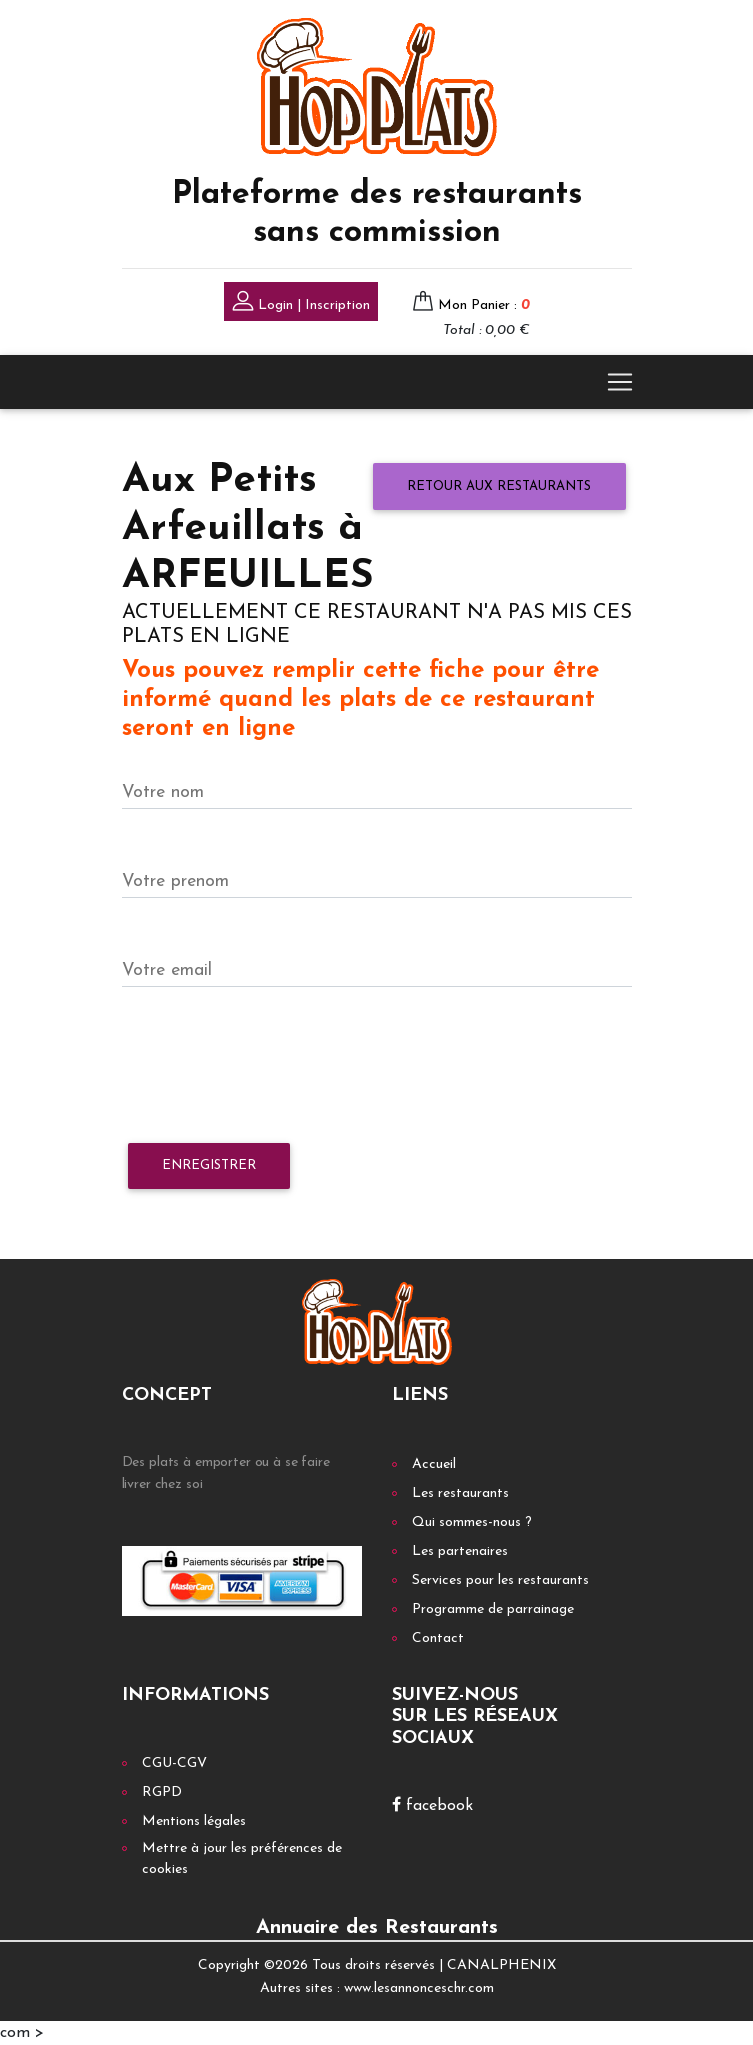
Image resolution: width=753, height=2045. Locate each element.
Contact (438, 1638)
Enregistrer (209, 1165)
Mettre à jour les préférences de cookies (242, 1859)
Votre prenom (175, 881)
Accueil (434, 1464)
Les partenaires (460, 1551)
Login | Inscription (301, 303)
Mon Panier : (484, 305)
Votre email (167, 970)
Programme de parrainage (493, 1609)
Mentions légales (194, 1821)
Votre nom (163, 792)
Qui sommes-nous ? (472, 1522)
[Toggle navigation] (620, 382)
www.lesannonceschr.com (419, 1988)
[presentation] (274, 1066)
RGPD (162, 1792)
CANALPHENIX (501, 1965)
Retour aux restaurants (499, 486)
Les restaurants (460, 1493)
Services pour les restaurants (500, 1580)
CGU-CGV (174, 1763)
